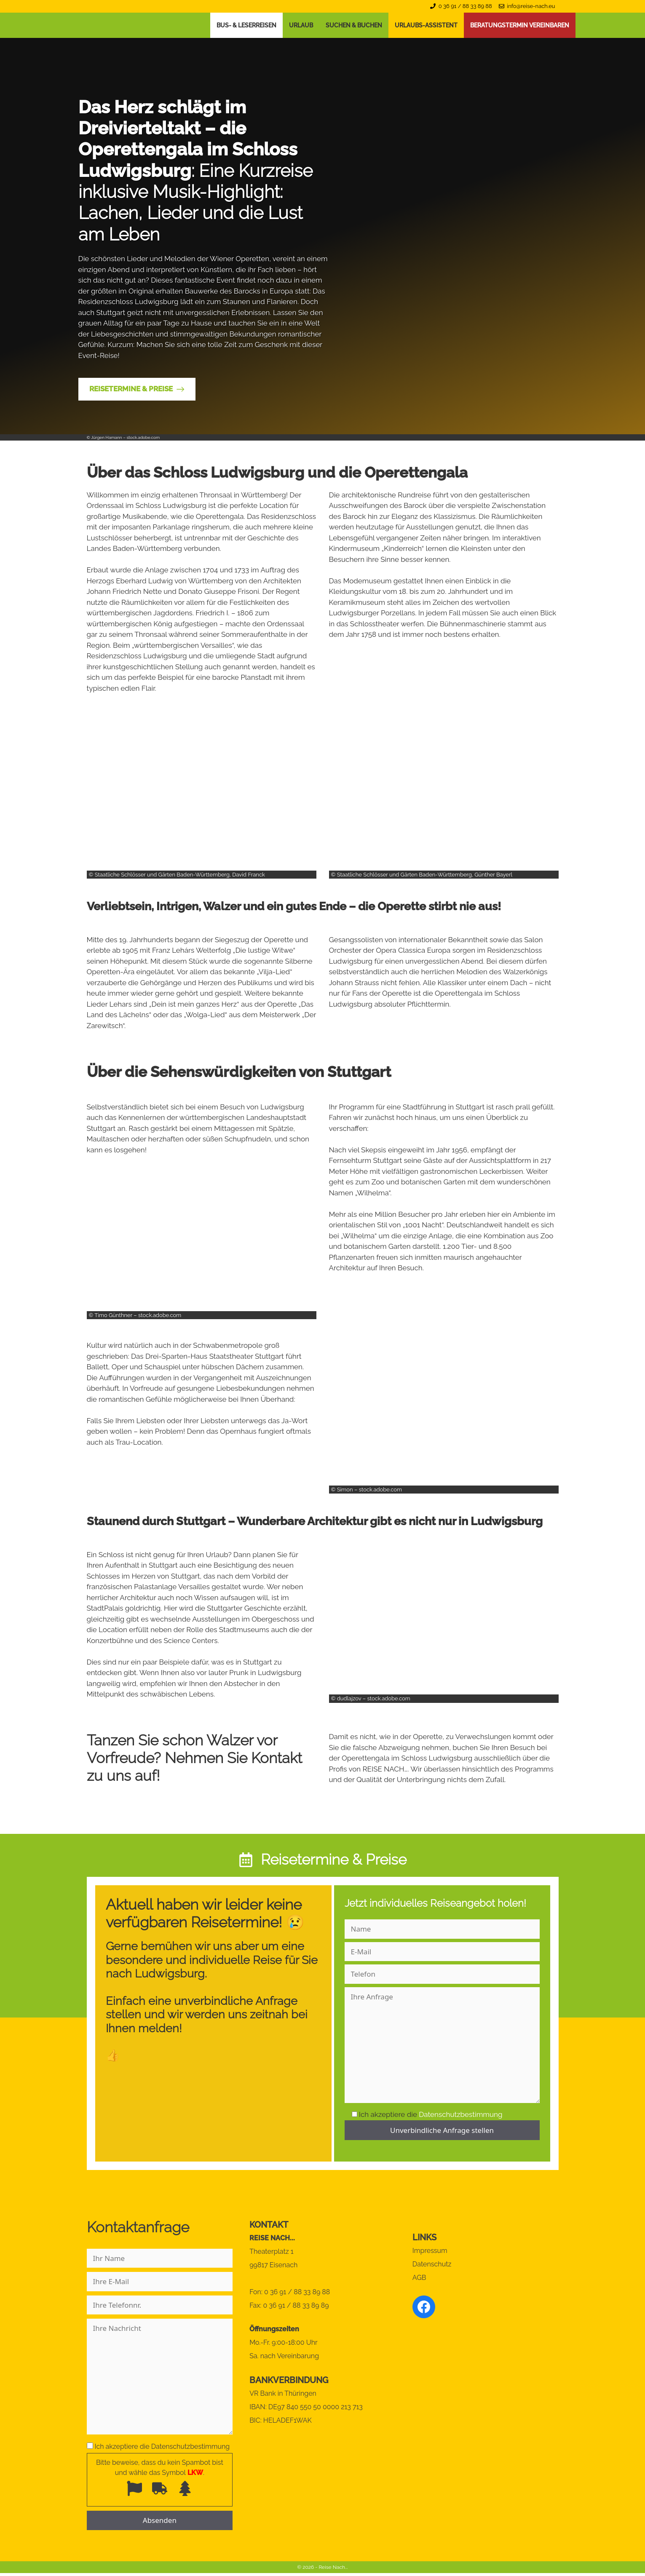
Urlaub (301, 25)
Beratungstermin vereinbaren (519, 25)
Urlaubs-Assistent (426, 25)
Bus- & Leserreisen (246, 25)
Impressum (429, 2251)
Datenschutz (432, 2264)
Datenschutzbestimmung (460, 2114)
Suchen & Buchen (354, 25)
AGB (419, 2278)
